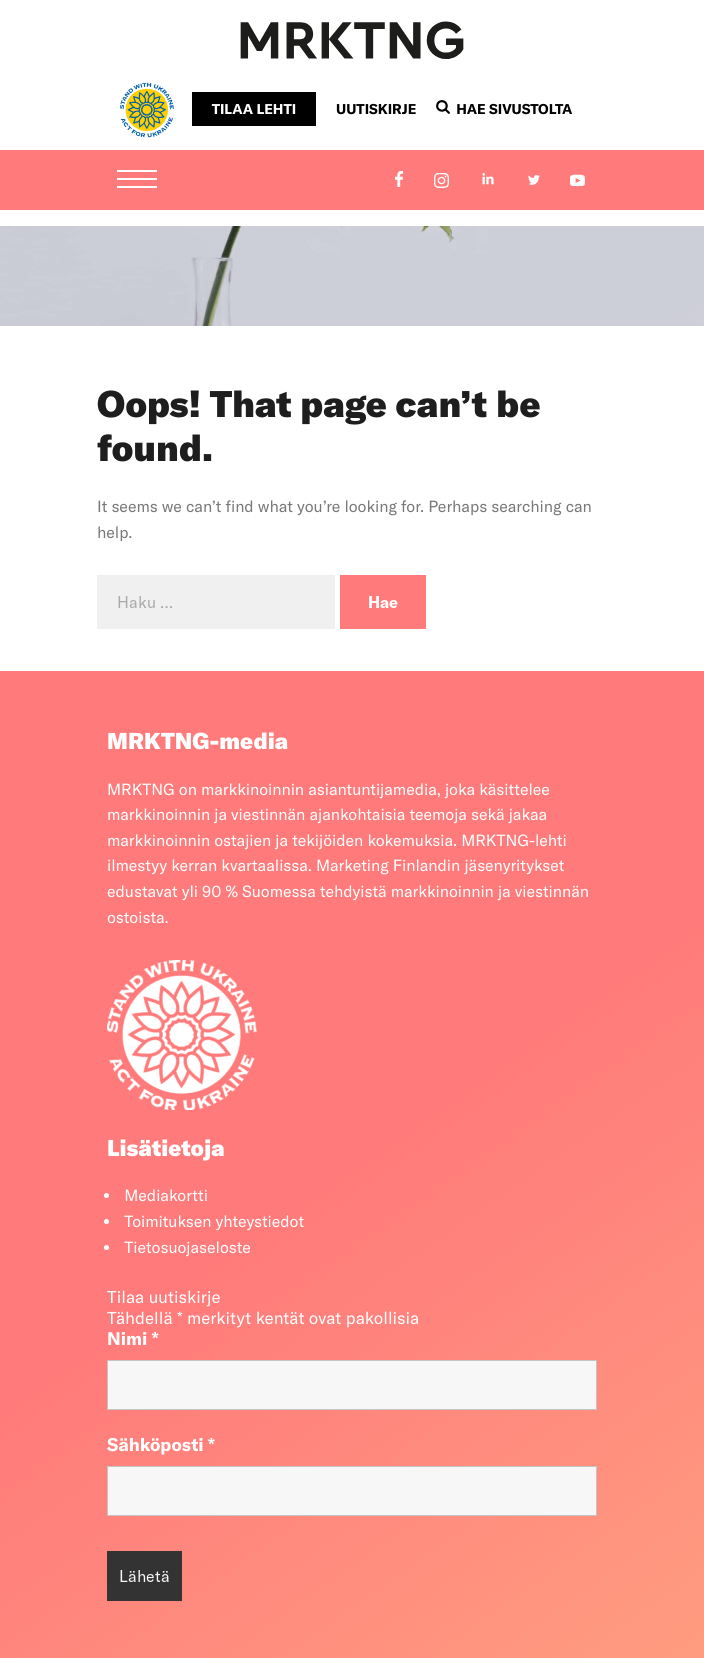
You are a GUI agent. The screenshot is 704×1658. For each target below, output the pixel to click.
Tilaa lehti (254, 109)
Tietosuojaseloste (187, 1248)
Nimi (133, 1338)
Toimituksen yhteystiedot (214, 1222)
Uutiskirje (376, 109)
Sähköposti (161, 1444)
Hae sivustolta (504, 109)
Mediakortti (166, 1196)
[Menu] (137, 181)
